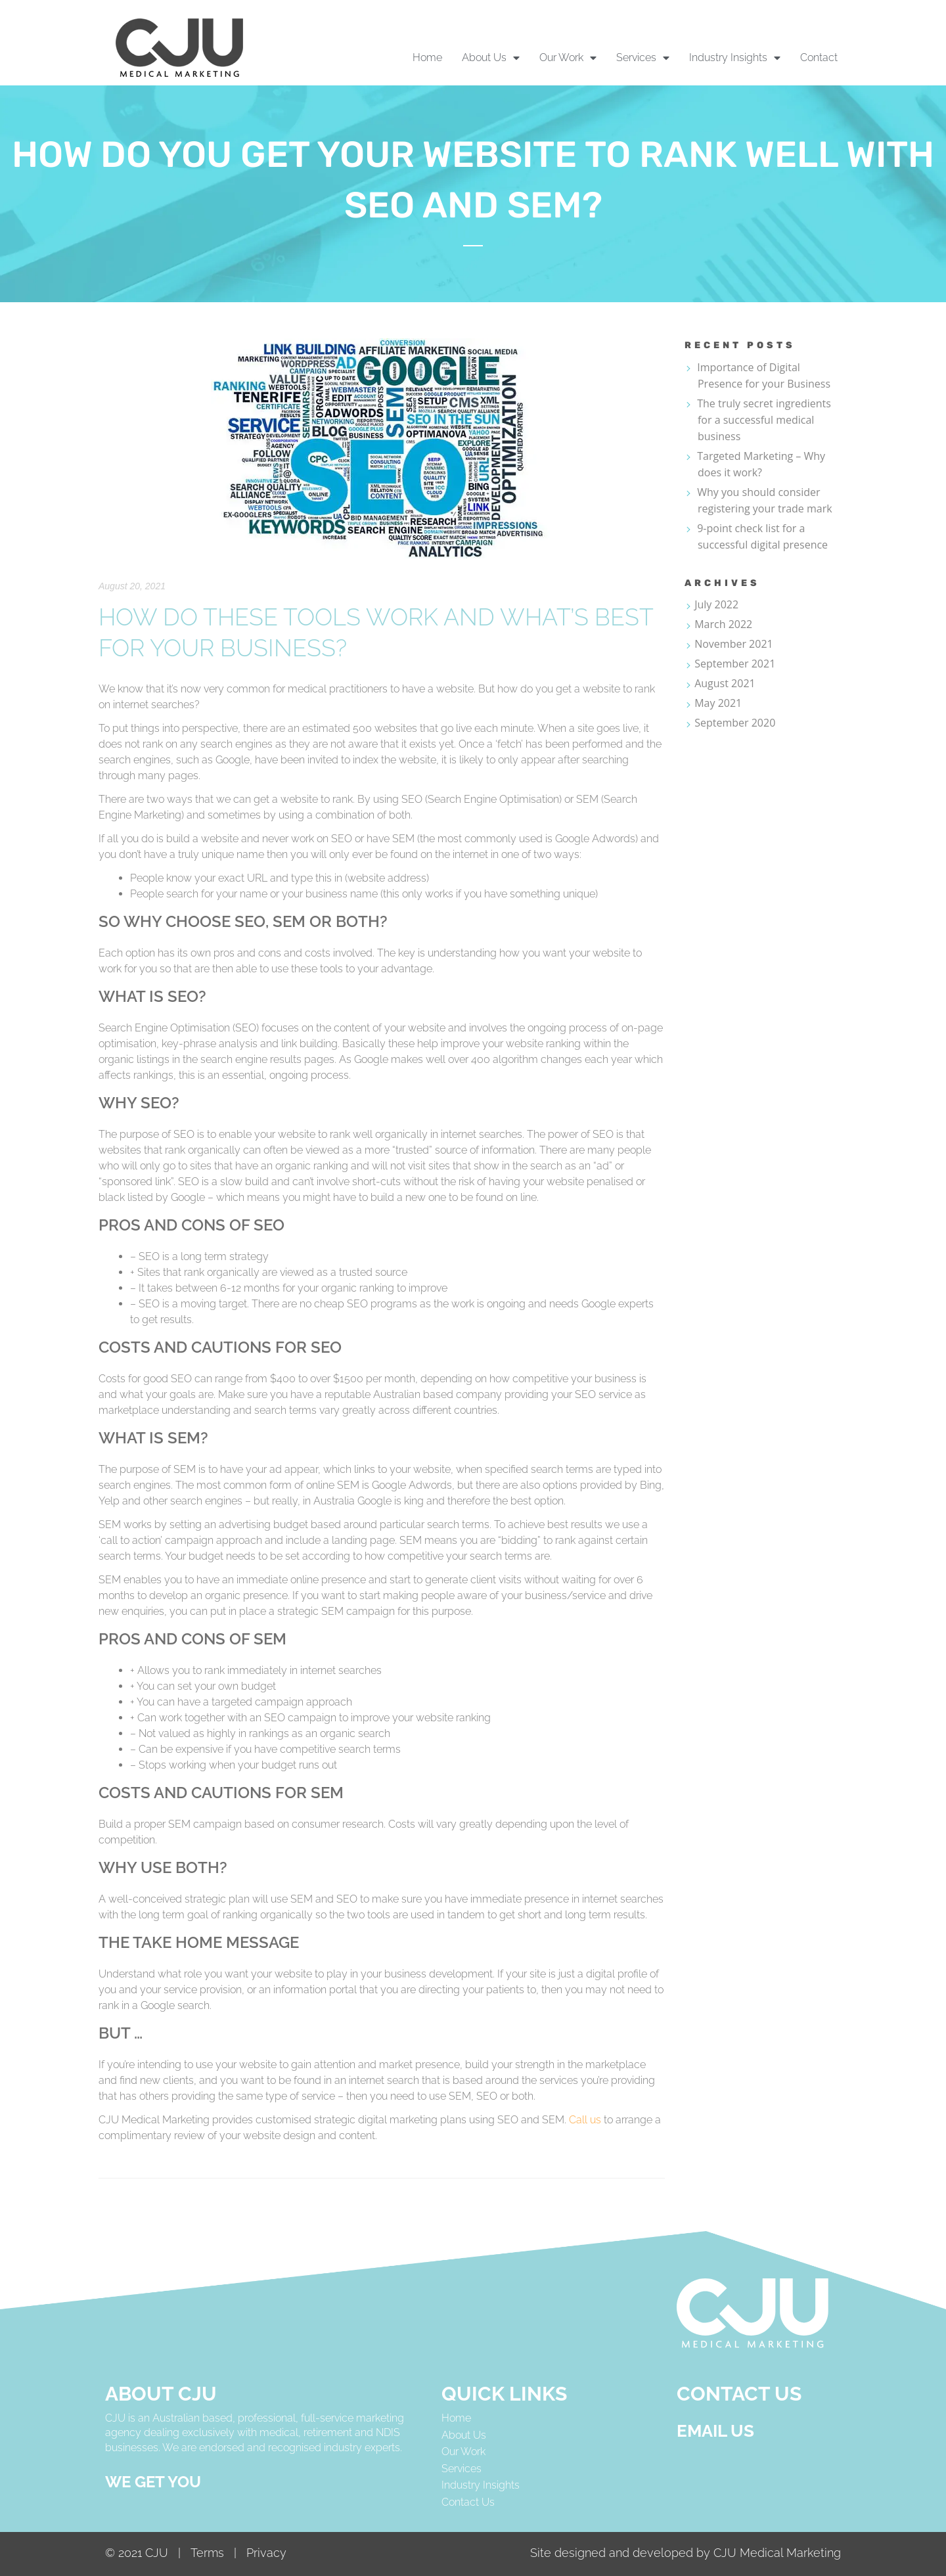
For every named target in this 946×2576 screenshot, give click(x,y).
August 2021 (724, 683)
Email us (715, 2431)
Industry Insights (480, 2485)
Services (461, 2468)
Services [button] (642, 58)
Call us (585, 2119)
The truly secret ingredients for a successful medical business (764, 419)
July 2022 (716, 604)
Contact (819, 57)
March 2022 (723, 624)
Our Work (463, 2451)
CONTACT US (739, 2393)
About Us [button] (491, 58)
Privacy (266, 2553)
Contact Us (468, 2502)
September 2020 (734, 722)
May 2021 (718, 703)
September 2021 (734, 663)
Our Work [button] (568, 58)
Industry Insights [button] (734, 58)
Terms (211, 2553)
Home (427, 57)
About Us (463, 2435)
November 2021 (733, 644)
